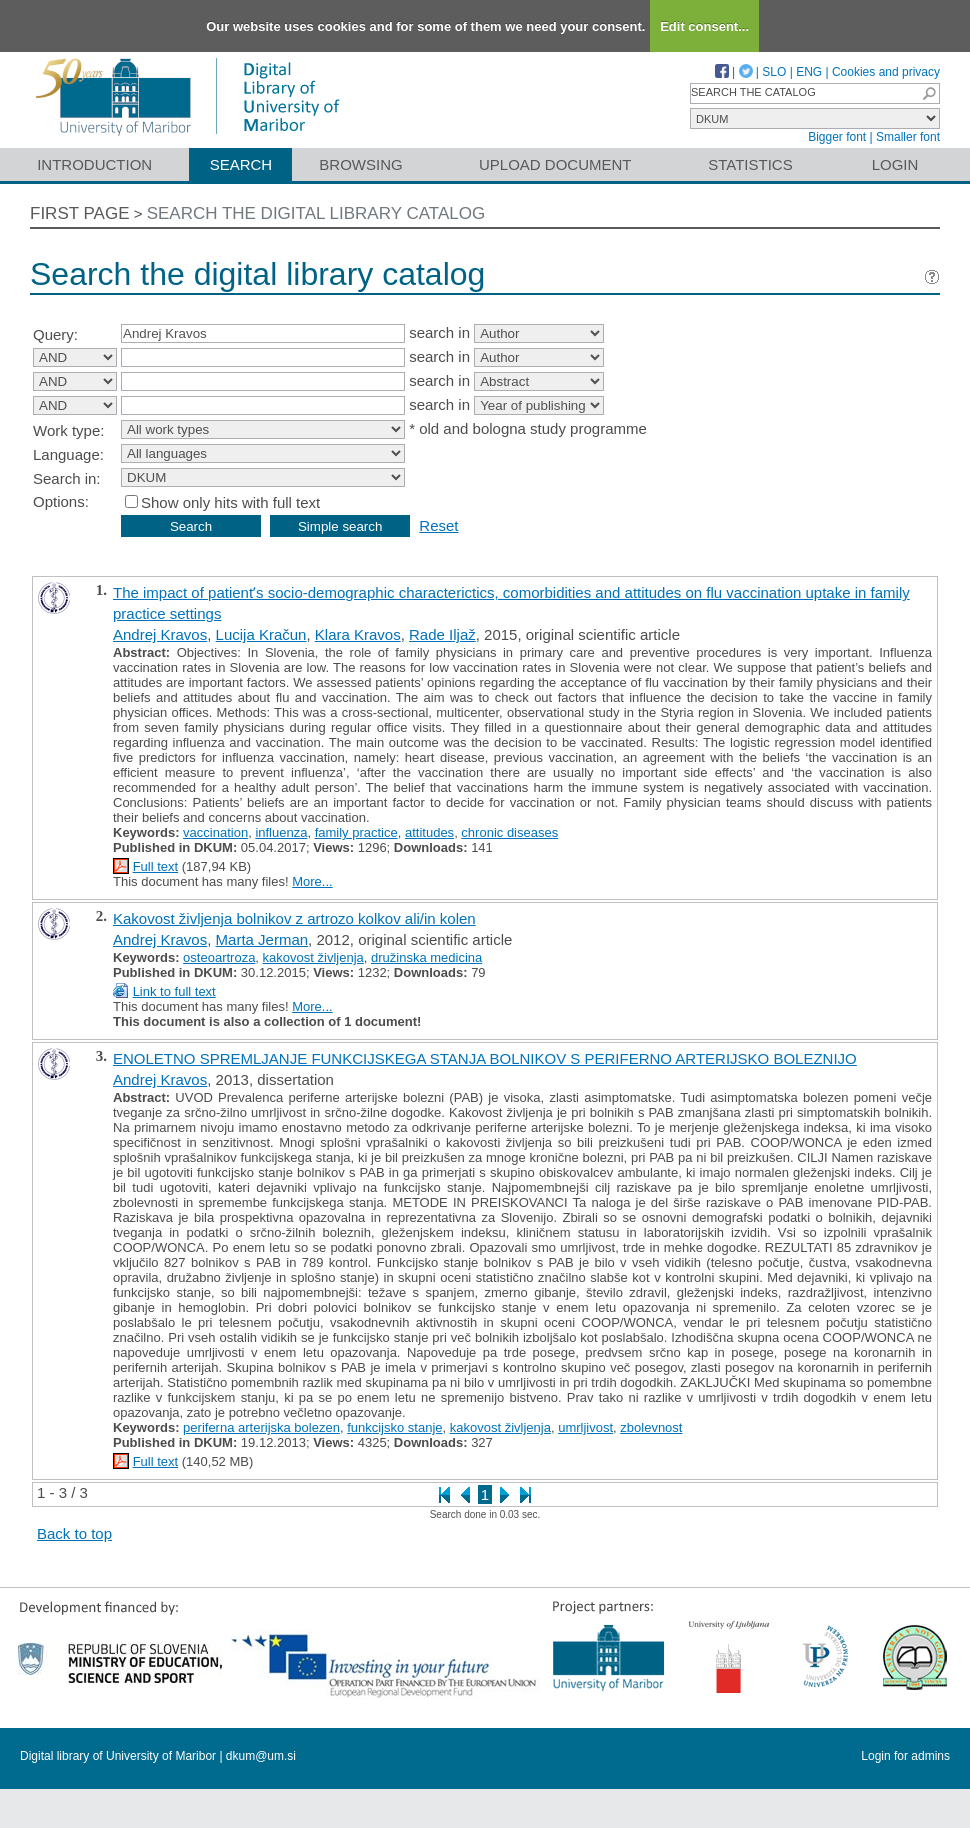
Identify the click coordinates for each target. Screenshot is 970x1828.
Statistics (750, 164)
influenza (281, 832)
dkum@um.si (261, 1756)
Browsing (360, 164)
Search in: (67, 478)
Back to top (74, 1533)
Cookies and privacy (886, 72)
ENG (809, 72)
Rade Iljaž (442, 634)
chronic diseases (509, 832)
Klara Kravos (358, 634)
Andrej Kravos (160, 634)
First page (80, 213)
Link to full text (174, 991)
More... (312, 881)
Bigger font (837, 137)
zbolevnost (651, 1427)
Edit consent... (704, 26)
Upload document (555, 164)
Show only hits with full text (230, 502)
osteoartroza (219, 957)
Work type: (68, 430)
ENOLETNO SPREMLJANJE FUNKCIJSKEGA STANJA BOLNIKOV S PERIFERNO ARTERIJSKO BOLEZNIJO (485, 1058)
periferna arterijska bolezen (261, 1427)
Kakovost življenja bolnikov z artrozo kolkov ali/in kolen (294, 918)
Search (241, 164)
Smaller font (908, 137)
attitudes (429, 832)
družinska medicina (426, 957)
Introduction (94, 164)
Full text (156, 866)
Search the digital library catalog (316, 213)
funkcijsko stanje (394, 1427)
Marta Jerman (262, 939)
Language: (68, 454)
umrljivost (585, 1427)
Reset (438, 525)
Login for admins (905, 1756)
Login (895, 164)
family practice (356, 832)
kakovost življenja (313, 957)
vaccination (215, 832)
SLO (774, 72)
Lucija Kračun (261, 634)
